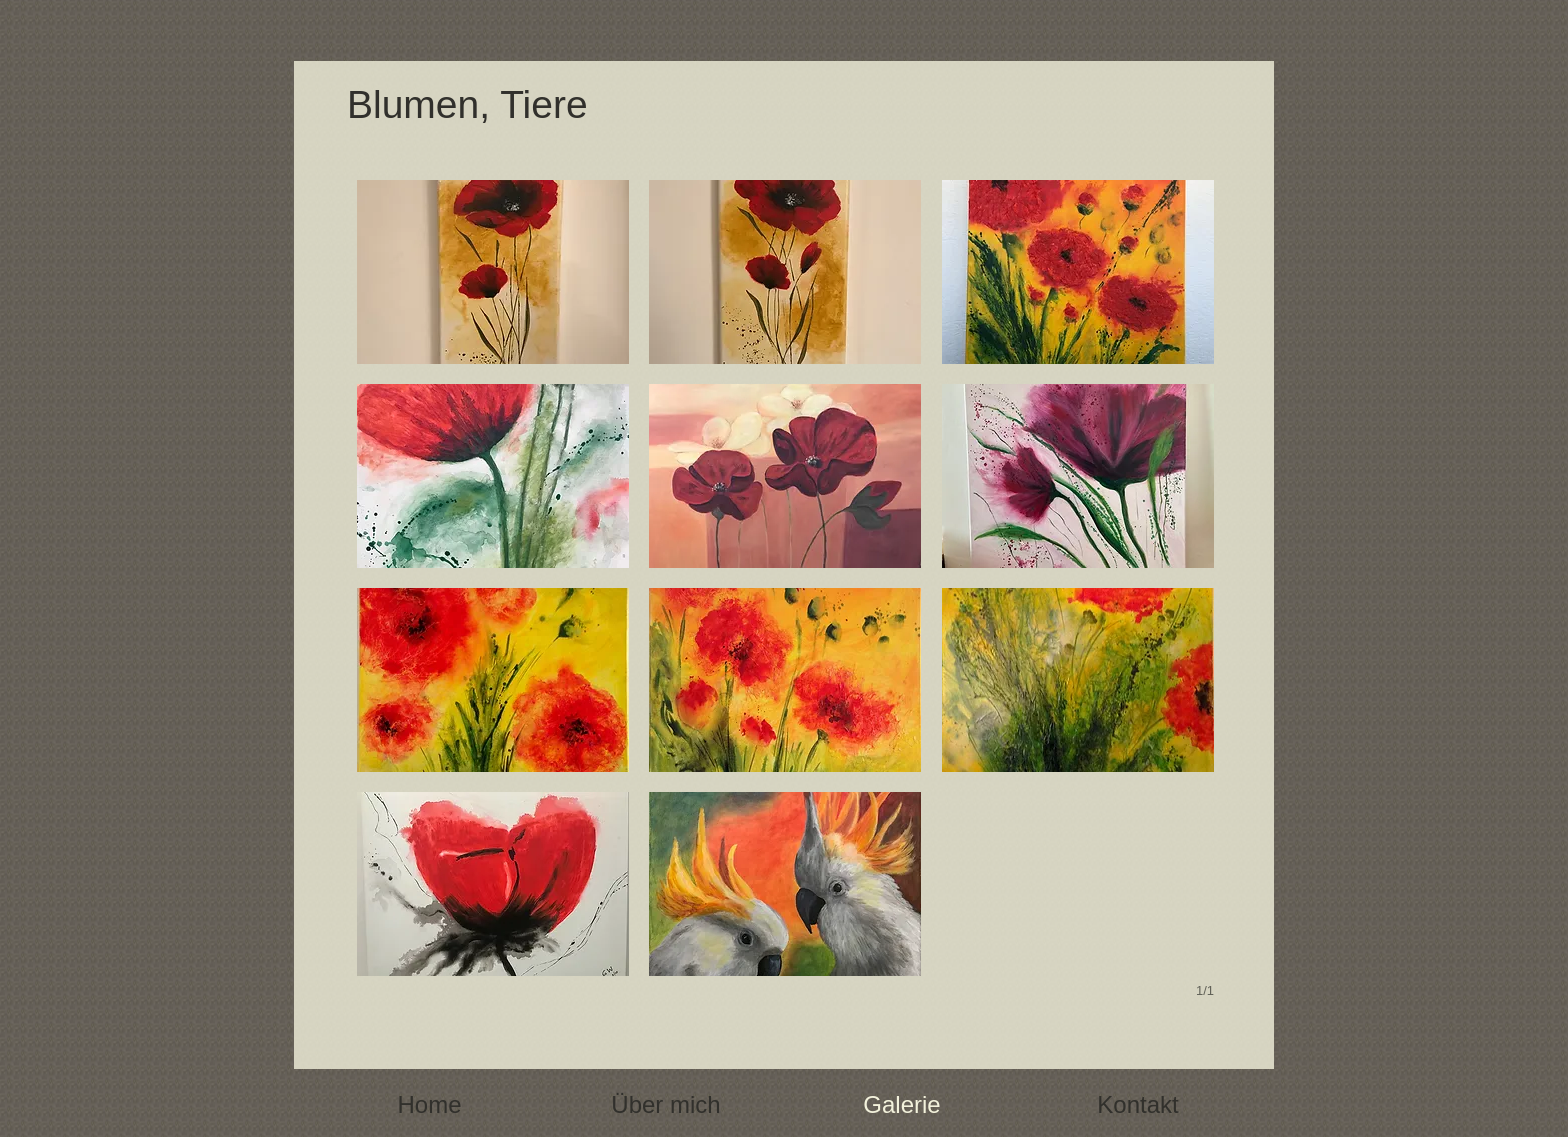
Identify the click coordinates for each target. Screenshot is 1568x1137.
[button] (493, 272)
